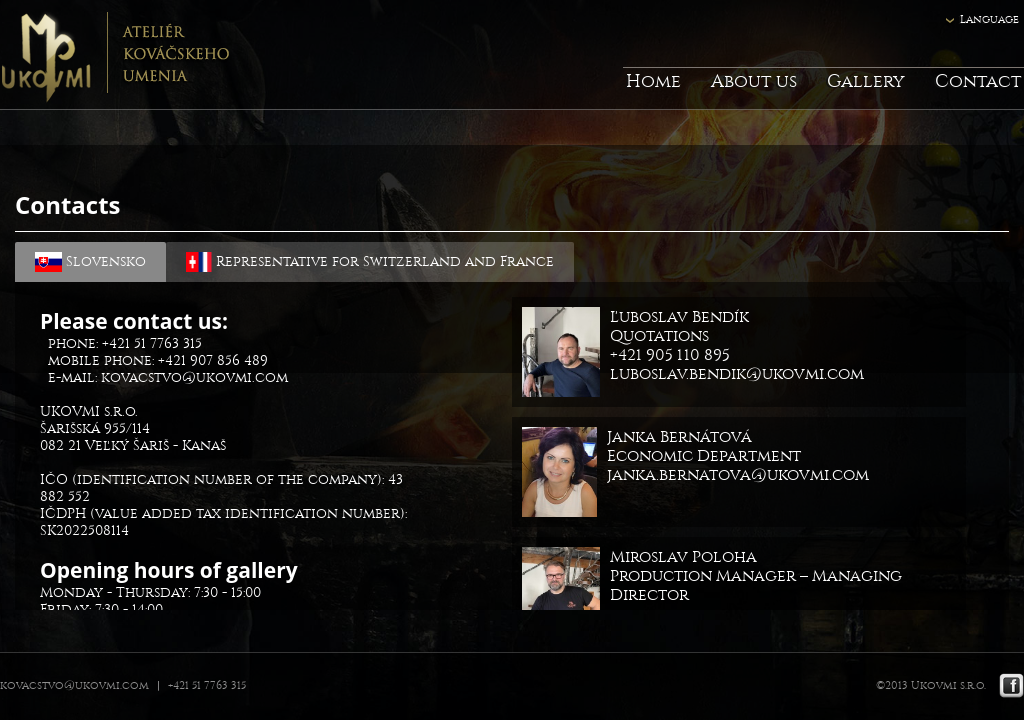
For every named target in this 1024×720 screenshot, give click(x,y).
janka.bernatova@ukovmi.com (738, 474)
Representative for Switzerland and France (370, 262)
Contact (978, 81)
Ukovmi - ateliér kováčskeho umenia (114, 55)
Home (653, 81)
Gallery (866, 81)
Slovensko (90, 262)
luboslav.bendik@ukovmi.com (737, 373)
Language (989, 19)
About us (754, 81)
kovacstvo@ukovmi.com (194, 377)
